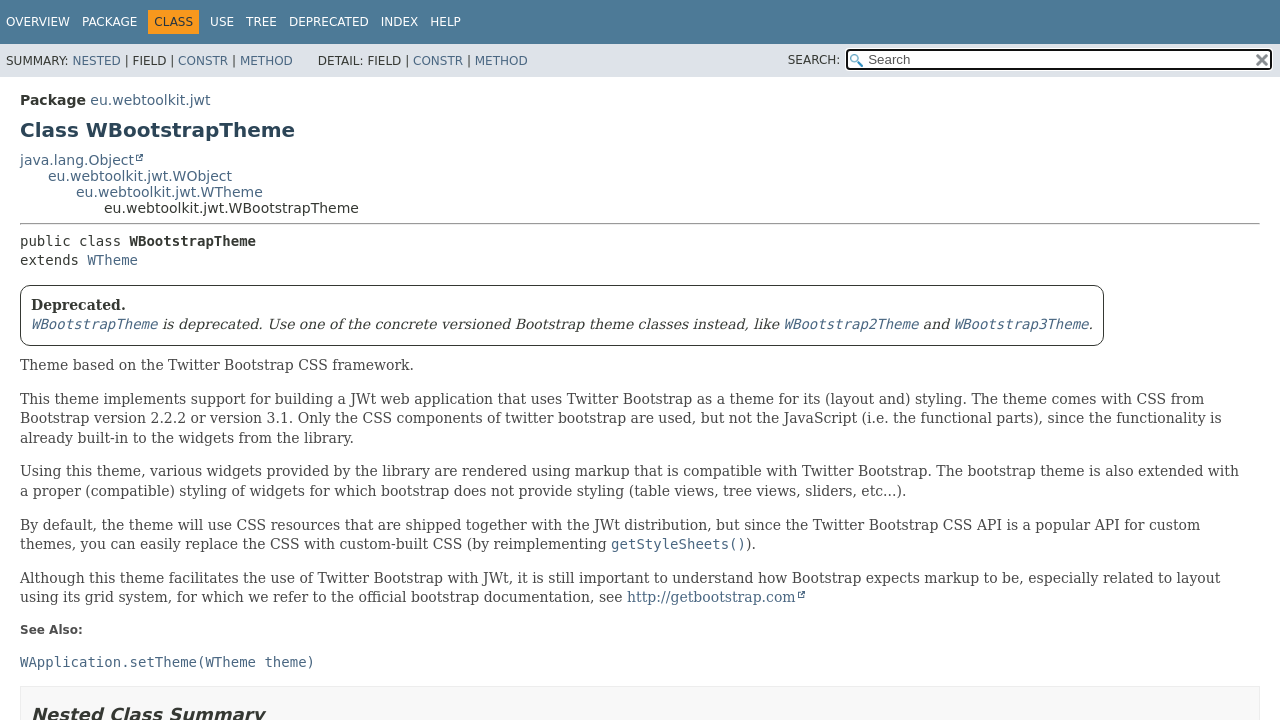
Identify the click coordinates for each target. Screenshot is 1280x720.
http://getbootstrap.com (711, 597)
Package (109, 22)
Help (445, 22)
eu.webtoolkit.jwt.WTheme (169, 192)
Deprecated (329, 22)
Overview (38, 22)
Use (222, 22)
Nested (96, 61)
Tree (261, 22)
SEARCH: (814, 60)
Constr (203, 61)
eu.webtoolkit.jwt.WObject (140, 176)
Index (400, 22)
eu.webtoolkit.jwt (150, 100)
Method (266, 61)
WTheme (112, 260)
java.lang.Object (77, 160)
